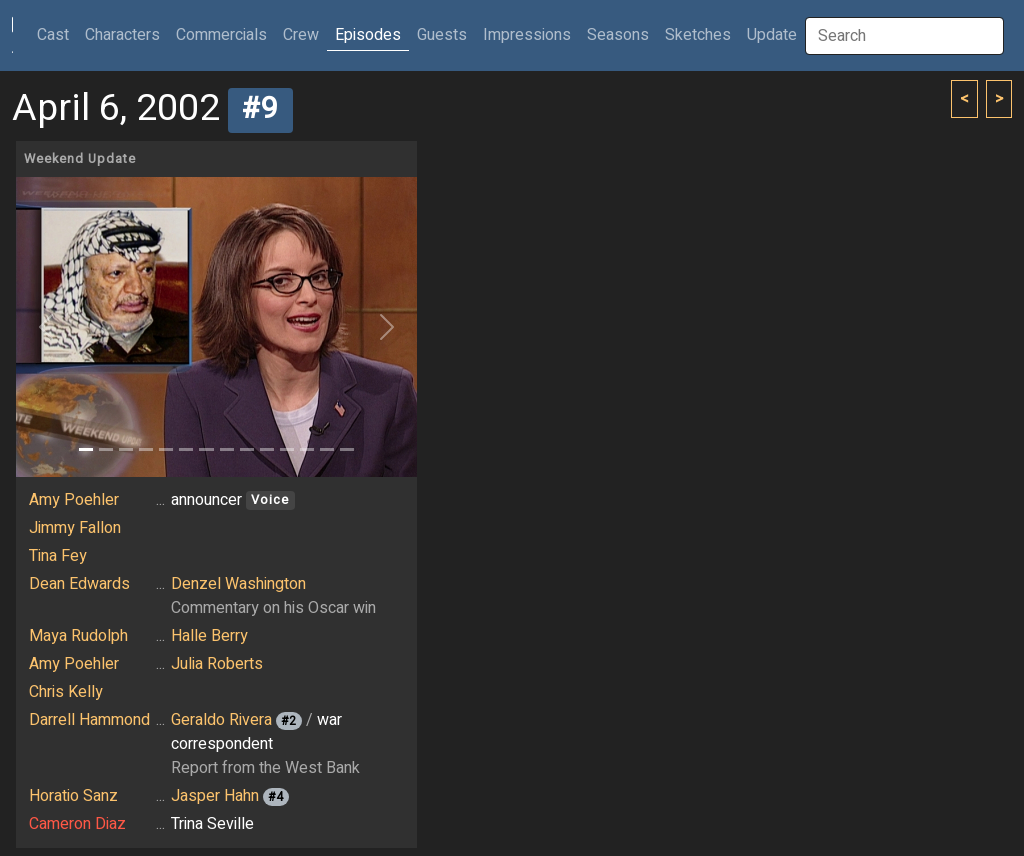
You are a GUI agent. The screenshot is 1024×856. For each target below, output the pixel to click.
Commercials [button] (221, 35)
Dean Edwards (79, 584)
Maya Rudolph (78, 636)
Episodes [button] (368, 35)
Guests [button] (442, 35)
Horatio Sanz (73, 796)
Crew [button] (301, 35)
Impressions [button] (527, 35)
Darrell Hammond (89, 720)
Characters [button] (122, 35)
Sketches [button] (698, 35)
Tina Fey (58, 556)
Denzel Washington (238, 584)
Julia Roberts (217, 664)
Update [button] (772, 35)
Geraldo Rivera (221, 720)
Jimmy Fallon (75, 528)
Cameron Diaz (77, 824)
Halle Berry (209, 636)
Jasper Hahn (215, 796)
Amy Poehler (74, 500)
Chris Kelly (66, 692)
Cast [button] (57, 34)
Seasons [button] (618, 35)
